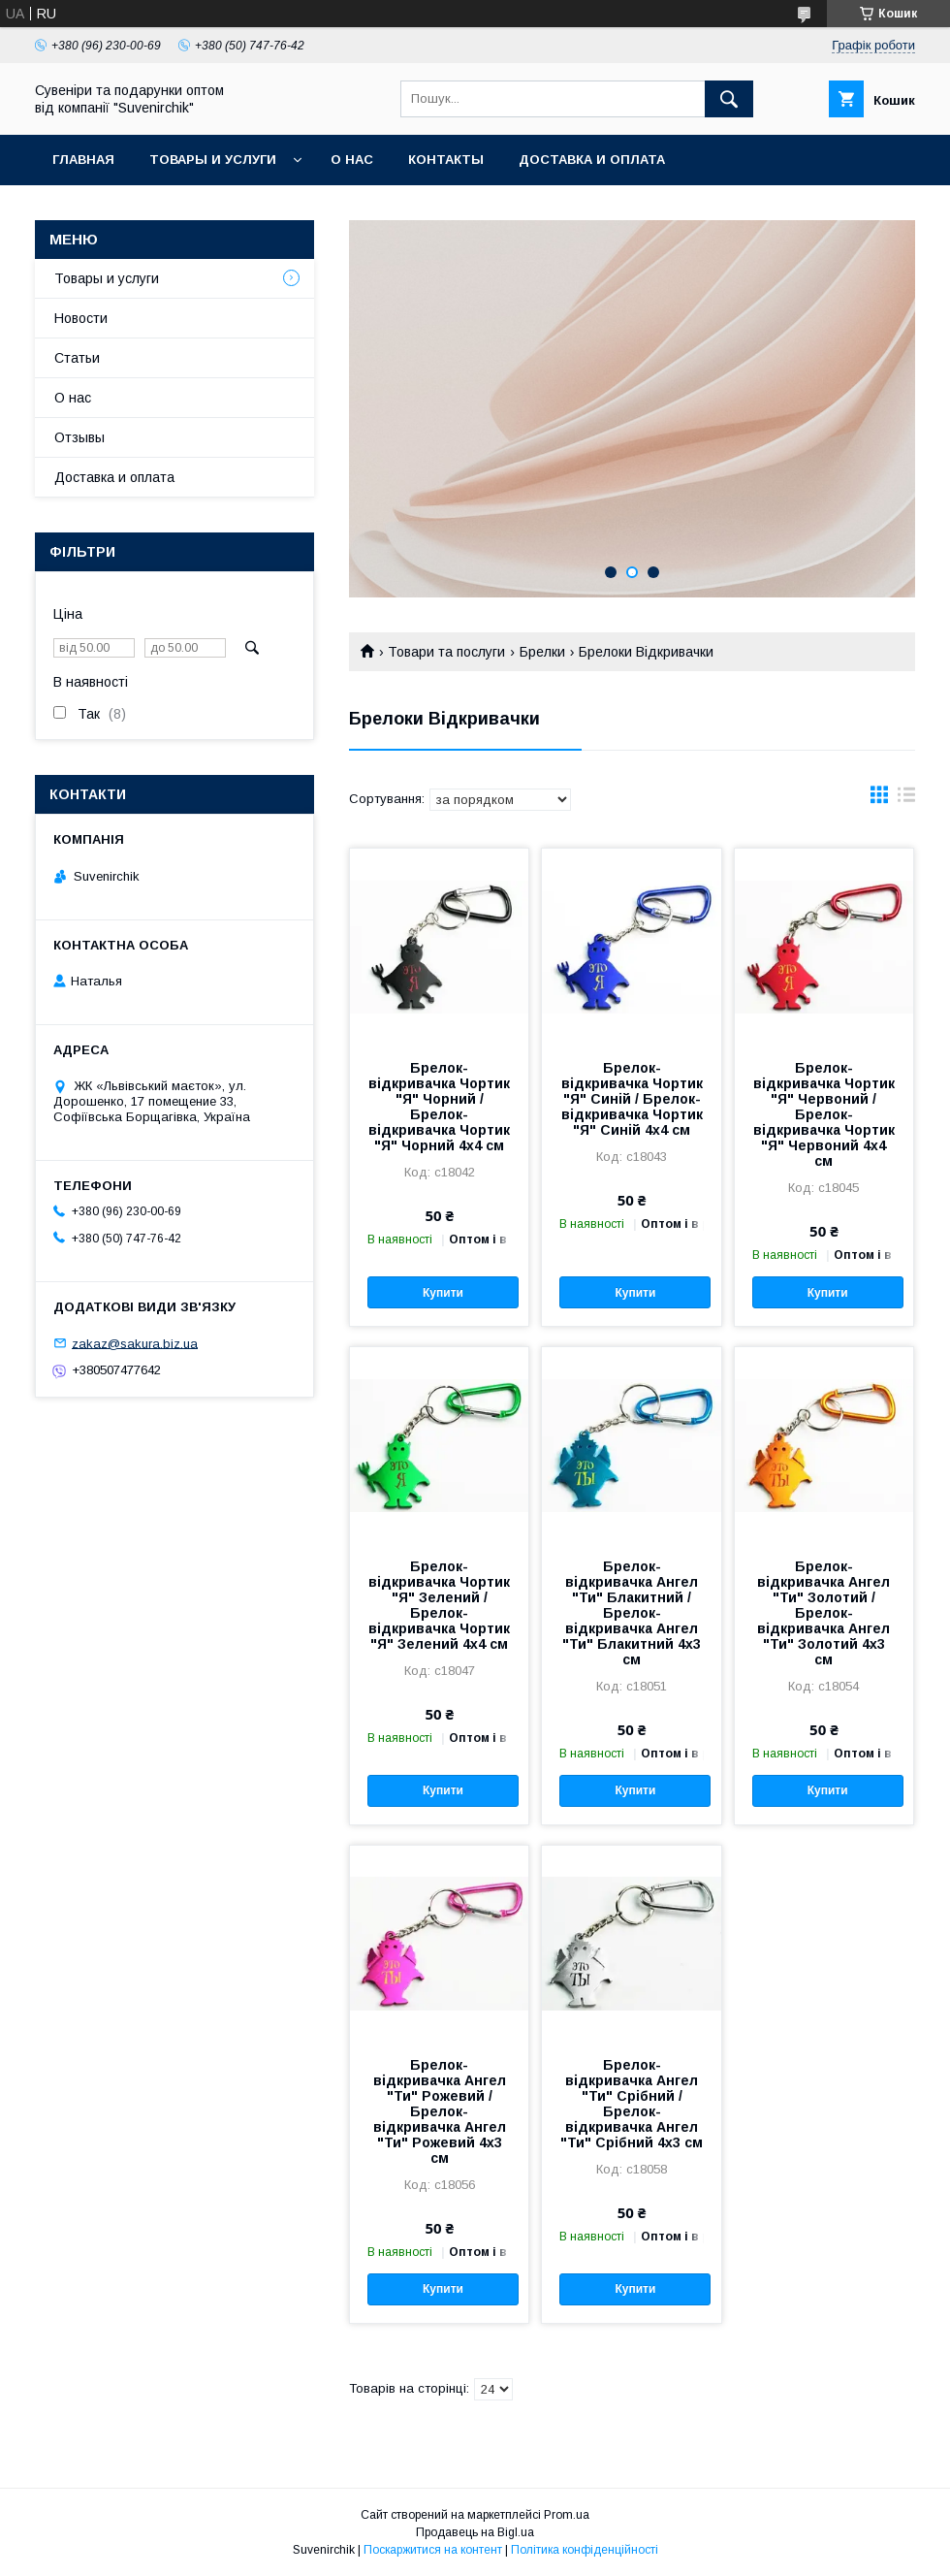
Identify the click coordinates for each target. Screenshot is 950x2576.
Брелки (542, 652)
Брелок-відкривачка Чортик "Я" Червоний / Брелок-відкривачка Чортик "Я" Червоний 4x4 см (824, 1114)
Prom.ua (566, 2515)
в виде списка (906, 799)
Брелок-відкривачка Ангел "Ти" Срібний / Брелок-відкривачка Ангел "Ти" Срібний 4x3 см (631, 2103)
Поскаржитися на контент (433, 2550)
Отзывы (79, 437)
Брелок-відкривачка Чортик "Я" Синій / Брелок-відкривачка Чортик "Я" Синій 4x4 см (632, 1099)
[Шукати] (729, 98)
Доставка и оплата (592, 159)
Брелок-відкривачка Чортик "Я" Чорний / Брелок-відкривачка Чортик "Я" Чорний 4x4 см (439, 1106)
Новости (81, 318)
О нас (352, 159)
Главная (83, 159)
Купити (443, 1293)
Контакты (446, 159)
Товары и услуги (212, 159)
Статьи (77, 358)
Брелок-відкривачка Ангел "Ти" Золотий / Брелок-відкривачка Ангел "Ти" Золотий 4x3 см (823, 1613)
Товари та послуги (446, 652)
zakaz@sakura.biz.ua (135, 1343)
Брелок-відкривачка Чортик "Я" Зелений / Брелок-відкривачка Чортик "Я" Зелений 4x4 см (439, 1605)
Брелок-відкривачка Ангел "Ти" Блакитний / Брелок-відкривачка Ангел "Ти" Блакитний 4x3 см (631, 1613)
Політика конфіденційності (584, 2550)
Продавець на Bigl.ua (475, 2532)
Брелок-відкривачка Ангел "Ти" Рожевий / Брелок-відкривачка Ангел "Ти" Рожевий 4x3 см (439, 2111)
